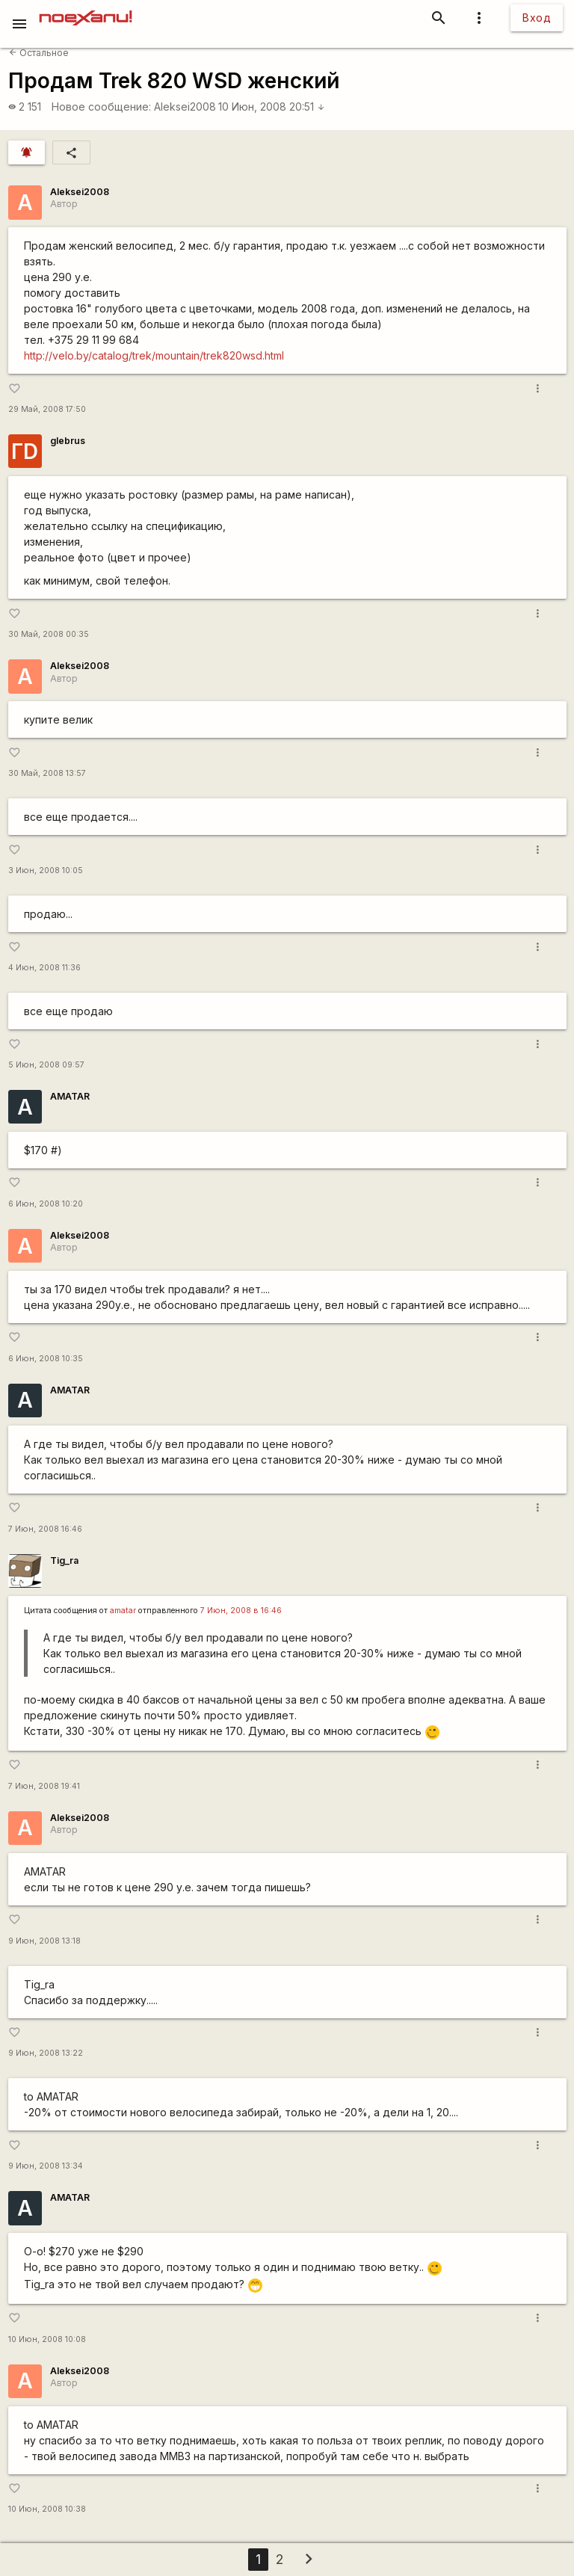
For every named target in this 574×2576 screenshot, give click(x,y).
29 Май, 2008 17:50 (47, 409)
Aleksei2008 (185, 106)
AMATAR (70, 1096)
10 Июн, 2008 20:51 (271, 106)
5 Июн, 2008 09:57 (46, 1065)
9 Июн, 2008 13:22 (45, 2053)
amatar (123, 1610)
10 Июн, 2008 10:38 (47, 2509)
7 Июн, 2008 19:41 (44, 1786)
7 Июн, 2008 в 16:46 (241, 1610)
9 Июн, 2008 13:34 (45, 2166)
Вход (536, 17)
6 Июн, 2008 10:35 (45, 1359)
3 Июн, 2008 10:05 (45, 870)
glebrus (67, 440)
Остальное (39, 52)
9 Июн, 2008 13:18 (44, 1941)
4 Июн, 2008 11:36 (44, 968)
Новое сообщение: (101, 106)
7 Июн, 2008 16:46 (45, 1529)
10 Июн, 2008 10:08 (47, 2339)
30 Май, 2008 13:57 (47, 773)
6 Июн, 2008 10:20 (45, 1204)
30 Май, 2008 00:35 (48, 634)
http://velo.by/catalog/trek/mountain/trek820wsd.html (154, 355)
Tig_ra (64, 1560)
